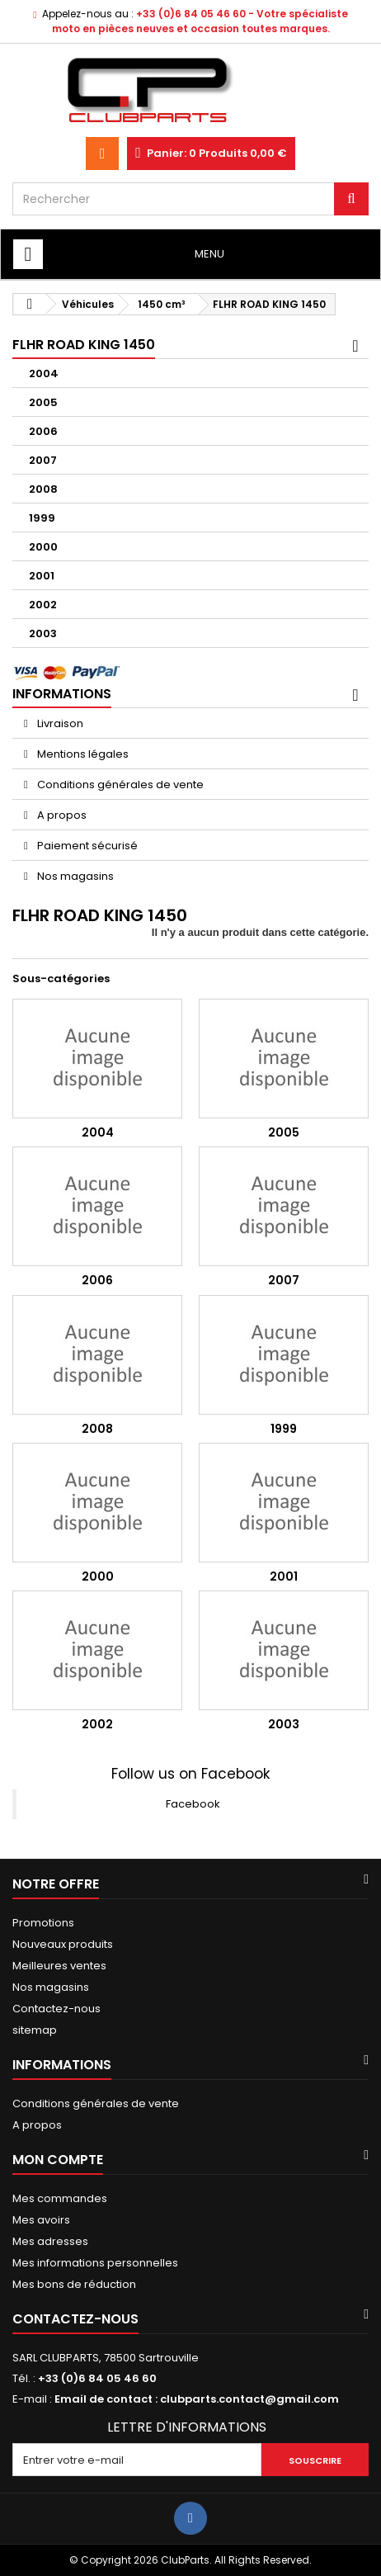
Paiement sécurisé (86, 845)
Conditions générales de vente (119, 784)
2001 (41, 576)
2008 (43, 489)
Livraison (59, 723)
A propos (61, 815)
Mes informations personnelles (95, 2263)
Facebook (193, 1804)
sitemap (34, 2030)
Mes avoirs (41, 2220)
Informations (61, 693)
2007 (43, 460)
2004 (44, 373)
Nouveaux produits (62, 1944)
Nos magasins (74, 876)
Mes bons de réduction (74, 2284)
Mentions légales (82, 754)
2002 (43, 604)
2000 (43, 547)
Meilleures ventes (59, 1965)
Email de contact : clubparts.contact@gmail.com (196, 2399)
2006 (43, 431)
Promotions (43, 1923)
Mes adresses (50, 2241)
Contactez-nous (56, 2008)
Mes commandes (59, 2198)
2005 (43, 402)
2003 (43, 633)
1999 (42, 518)
